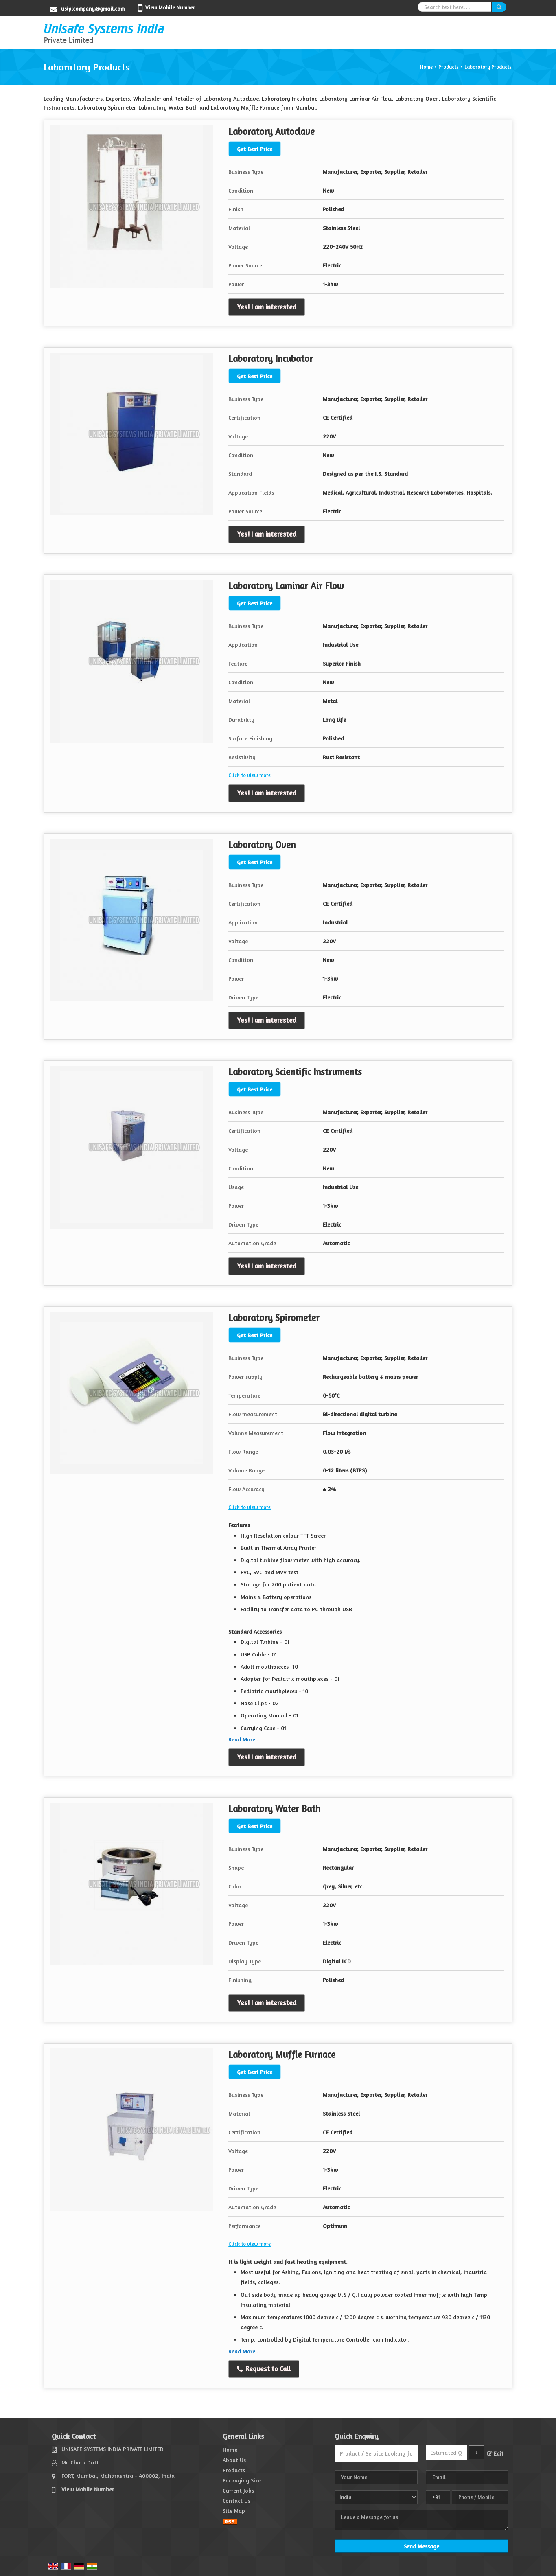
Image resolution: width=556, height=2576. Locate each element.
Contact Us (236, 2500)
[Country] (376, 2497)
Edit (495, 2454)
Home (426, 67)
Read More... (244, 1739)
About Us (234, 2459)
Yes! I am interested (266, 307)
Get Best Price (254, 148)
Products (448, 67)
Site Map (234, 2510)
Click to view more (249, 775)
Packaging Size (242, 2480)
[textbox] (476, 2452)
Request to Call (264, 2369)
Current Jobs (238, 2490)
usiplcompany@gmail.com (93, 8)
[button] (170, 7)
